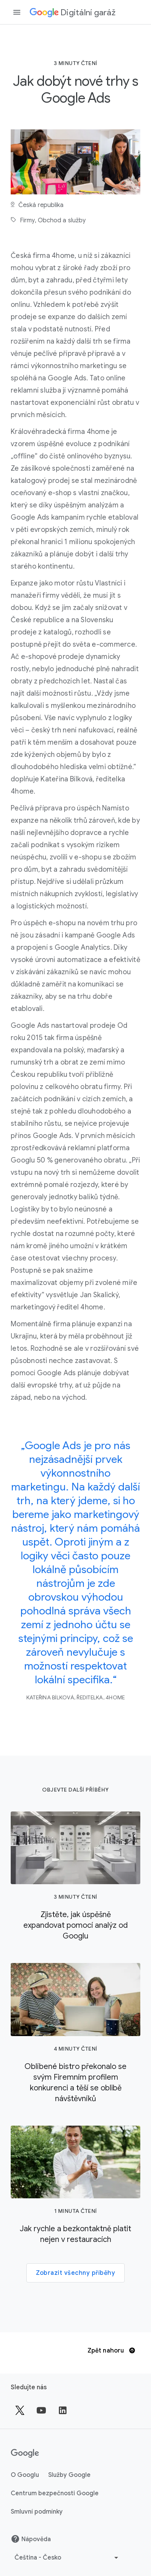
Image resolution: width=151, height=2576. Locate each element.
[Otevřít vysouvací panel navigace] (17, 12)
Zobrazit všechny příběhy (75, 2273)
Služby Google (69, 2475)
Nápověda (31, 2538)
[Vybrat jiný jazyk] (67, 2557)
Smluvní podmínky (37, 2512)
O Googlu (25, 2475)
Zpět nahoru (111, 2350)
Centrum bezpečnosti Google (55, 2493)
